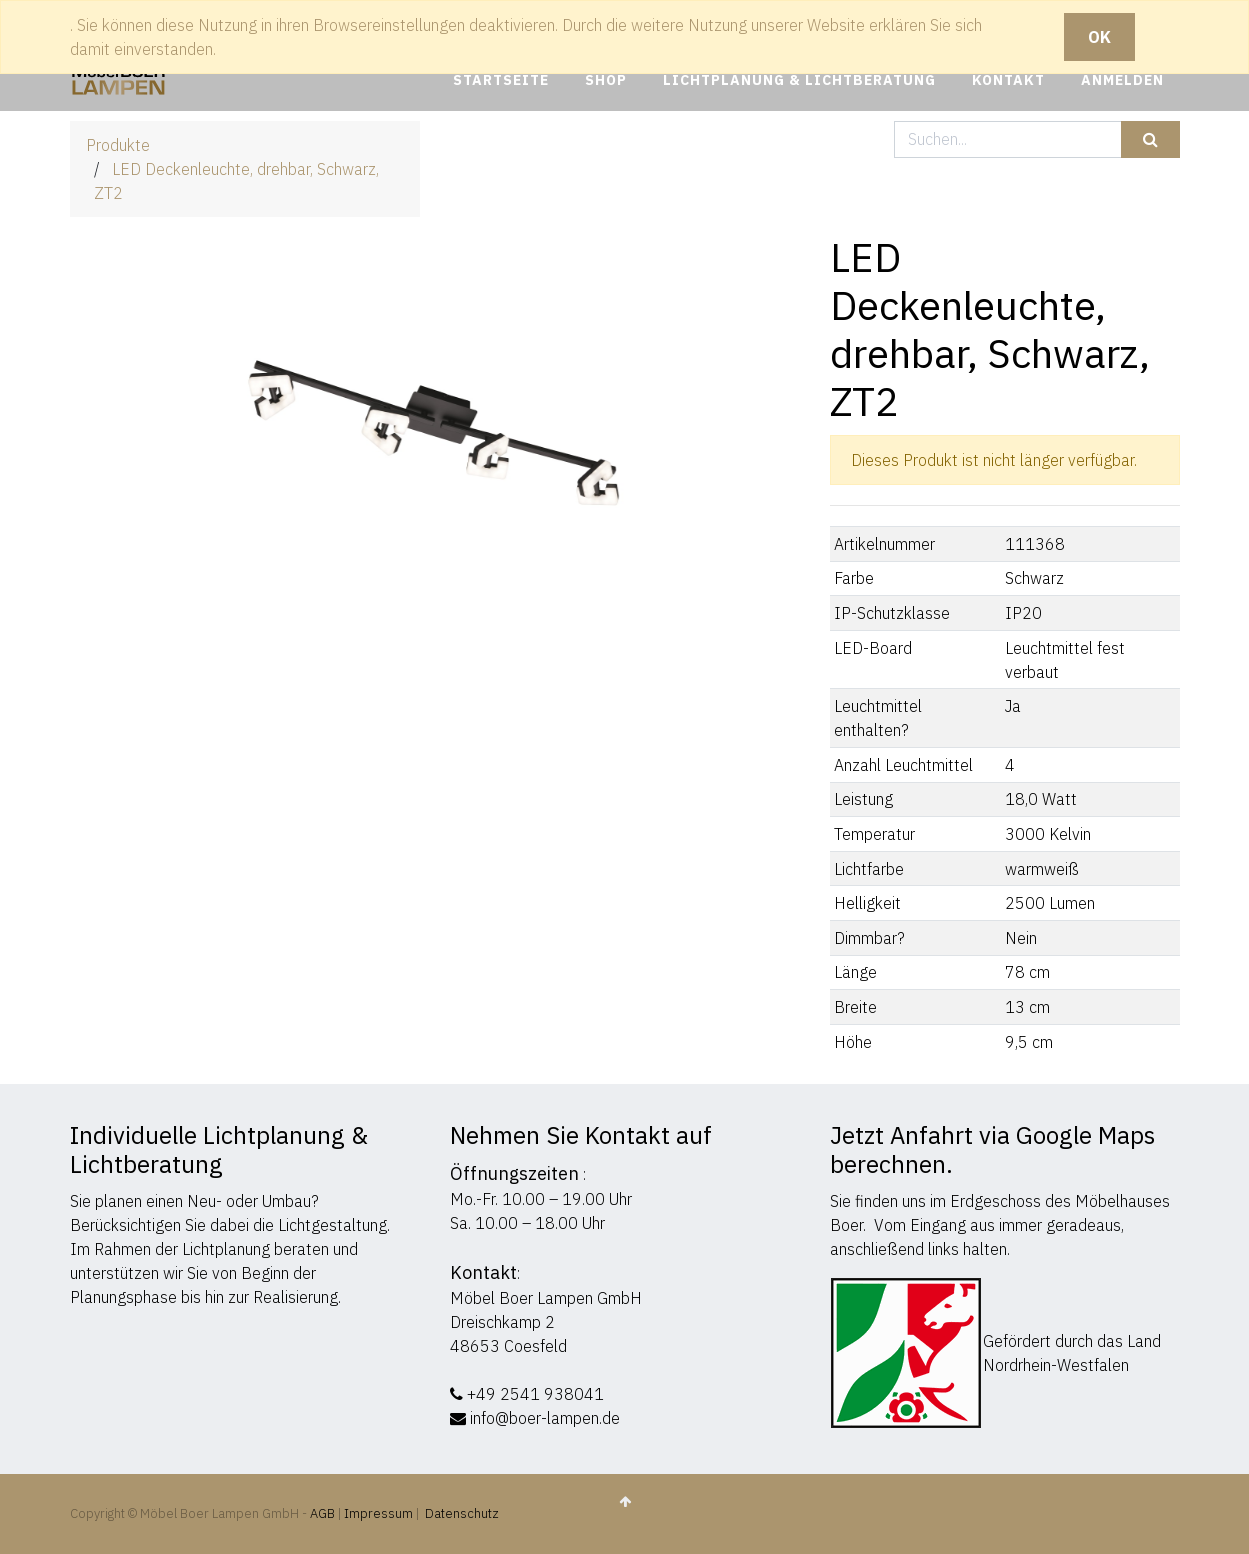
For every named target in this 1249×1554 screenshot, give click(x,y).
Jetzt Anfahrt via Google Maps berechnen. (992, 1149)
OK (1099, 37)
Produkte (118, 145)
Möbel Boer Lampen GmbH (546, 1298)
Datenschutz (462, 1513)
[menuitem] (501, 80)
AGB (324, 1513)
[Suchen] (1150, 139)
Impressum (378, 1513)
